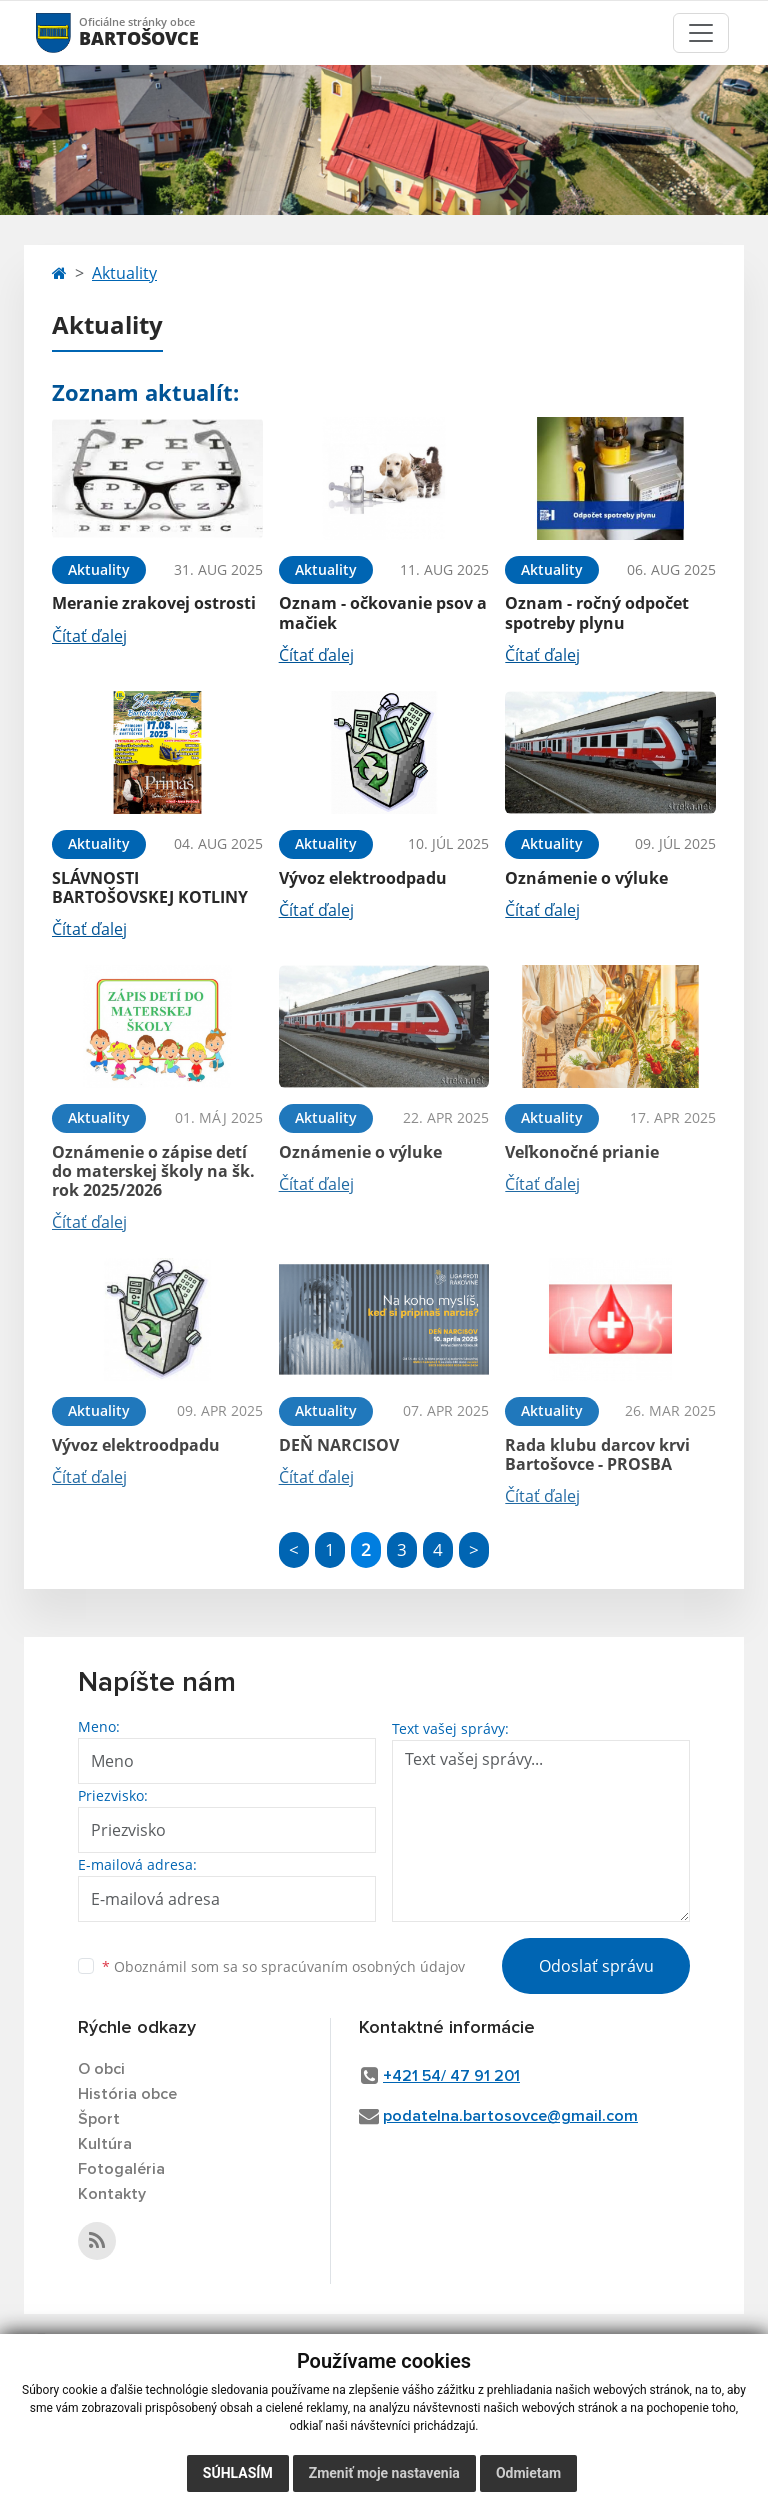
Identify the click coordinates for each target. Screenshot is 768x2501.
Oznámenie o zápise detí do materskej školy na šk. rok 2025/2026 (153, 1171)
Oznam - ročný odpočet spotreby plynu (597, 612)
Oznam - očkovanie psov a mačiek (383, 612)
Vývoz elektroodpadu (363, 878)
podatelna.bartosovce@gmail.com (510, 2116)
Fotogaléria (121, 2169)
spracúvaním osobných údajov (363, 1966)
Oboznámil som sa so (283, 1966)
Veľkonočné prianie (582, 1152)
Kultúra (105, 2144)
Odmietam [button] (528, 2473)
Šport (99, 2119)
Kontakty (112, 2194)
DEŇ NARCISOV (339, 1445)
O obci (101, 2069)
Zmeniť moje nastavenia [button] (384, 2473)
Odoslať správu (596, 1966)
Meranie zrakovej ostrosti (154, 603)
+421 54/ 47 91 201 (451, 2076)
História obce (127, 2094)
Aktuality (124, 273)
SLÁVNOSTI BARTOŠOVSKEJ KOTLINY (150, 887)
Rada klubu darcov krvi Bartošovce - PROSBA (597, 1454)
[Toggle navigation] (701, 33)
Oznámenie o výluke (586, 878)
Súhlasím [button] (238, 2473)
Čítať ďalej (89, 636)
